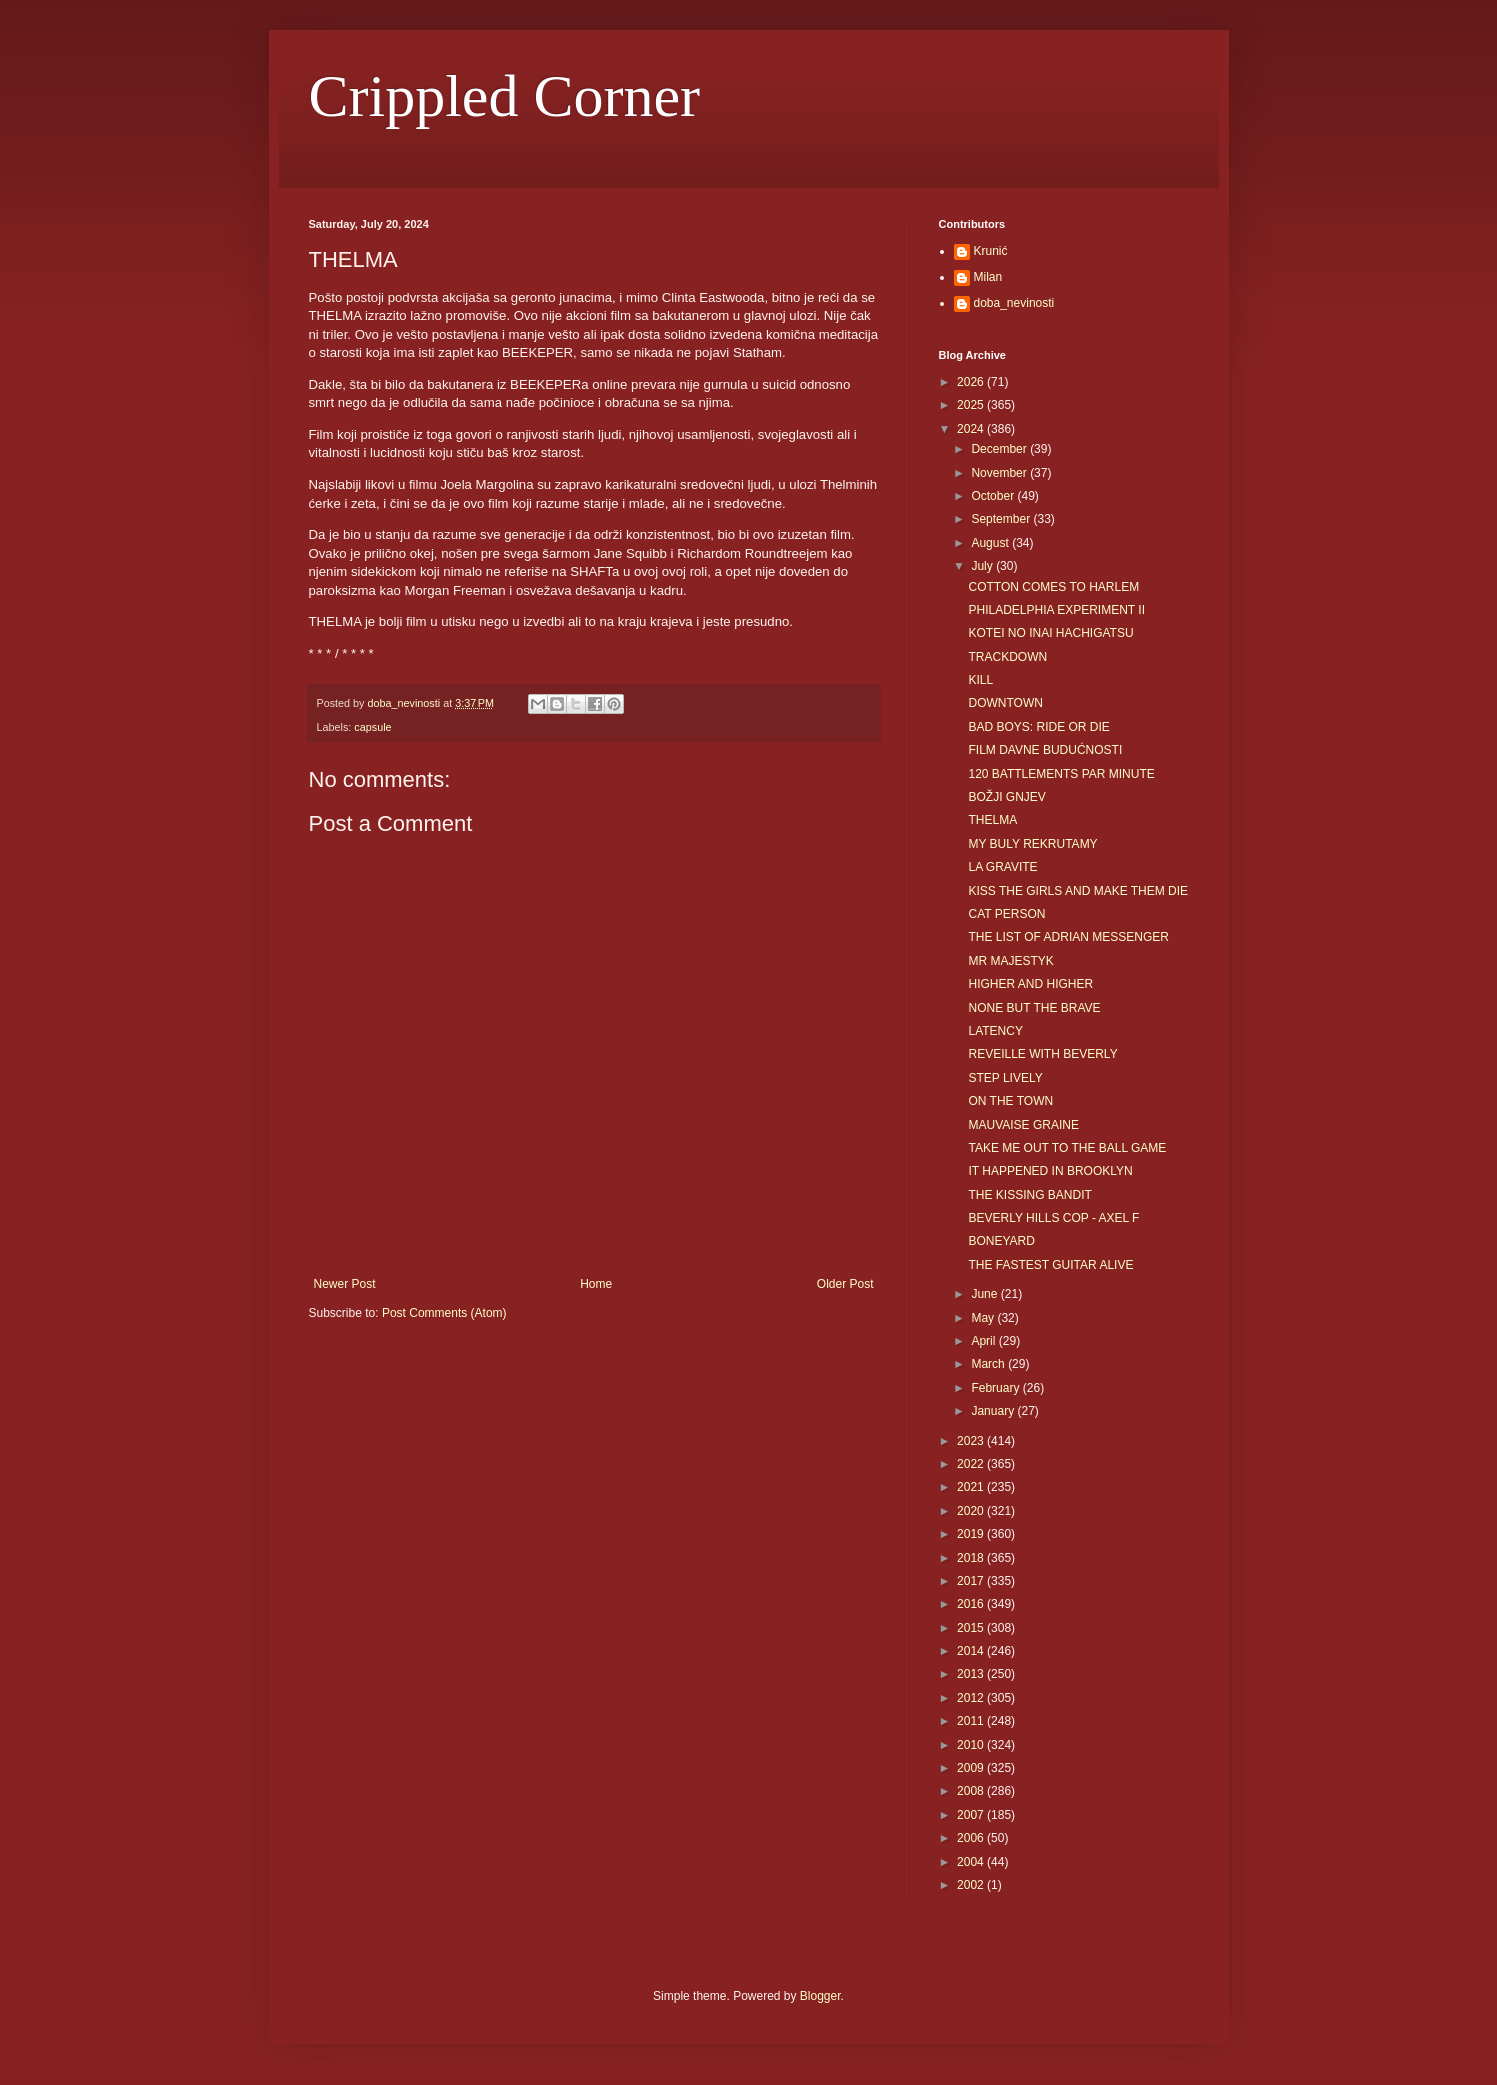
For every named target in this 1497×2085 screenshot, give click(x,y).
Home (596, 1284)
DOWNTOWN (1005, 703)
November (1000, 473)
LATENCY (995, 1031)
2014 (972, 1651)
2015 (972, 1628)
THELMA (992, 820)
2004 (972, 1862)
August (991, 543)
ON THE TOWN (1010, 1101)
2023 (972, 1441)
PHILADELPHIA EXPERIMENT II (1056, 610)
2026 (972, 382)
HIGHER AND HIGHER (1030, 984)
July (983, 566)
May (984, 1318)
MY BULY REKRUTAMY (1032, 844)
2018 (972, 1558)
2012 (972, 1698)
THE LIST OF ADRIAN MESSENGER (1068, 937)
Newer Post (345, 1284)
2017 (972, 1581)
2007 (972, 1815)
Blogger (820, 1996)
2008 (972, 1791)
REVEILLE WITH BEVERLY (1042, 1054)
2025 (972, 405)
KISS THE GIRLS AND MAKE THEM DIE (1078, 891)
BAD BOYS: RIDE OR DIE (1038, 727)
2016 (972, 1604)
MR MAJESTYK (1010, 961)
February (996, 1388)
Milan (988, 277)
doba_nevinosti (1014, 303)
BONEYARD (1001, 1241)
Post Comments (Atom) (444, 1313)
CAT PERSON (1006, 914)
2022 (972, 1464)
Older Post (845, 1284)
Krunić (991, 251)
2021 (972, 1487)
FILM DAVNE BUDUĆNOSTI (1045, 750)
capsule (372, 727)
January (994, 1411)
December (1000, 449)
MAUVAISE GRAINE (1023, 1125)
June (985, 1294)
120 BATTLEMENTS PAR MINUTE (1061, 774)
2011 (972, 1721)
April (984, 1341)
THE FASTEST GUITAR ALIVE (1050, 1265)
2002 (972, 1885)
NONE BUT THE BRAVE (1034, 1008)
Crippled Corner (505, 96)
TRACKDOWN (1007, 657)
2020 (972, 1511)
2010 (972, 1745)
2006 (972, 1838)
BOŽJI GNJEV (1006, 797)
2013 (972, 1674)
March (989, 1364)
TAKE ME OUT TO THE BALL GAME (1067, 1148)
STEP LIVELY (1005, 1078)
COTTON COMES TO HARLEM (1053, 587)
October (994, 496)
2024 (972, 429)
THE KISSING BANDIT (1029, 1195)
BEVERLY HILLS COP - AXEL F (1053, 1218)
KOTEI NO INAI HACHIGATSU (1050, 633)
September (1002, 519)
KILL (980, 680)
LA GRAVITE (1002, 867)
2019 (972, 1534)
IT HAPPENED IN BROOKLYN (1050, 1171)
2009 (972, 1768)
